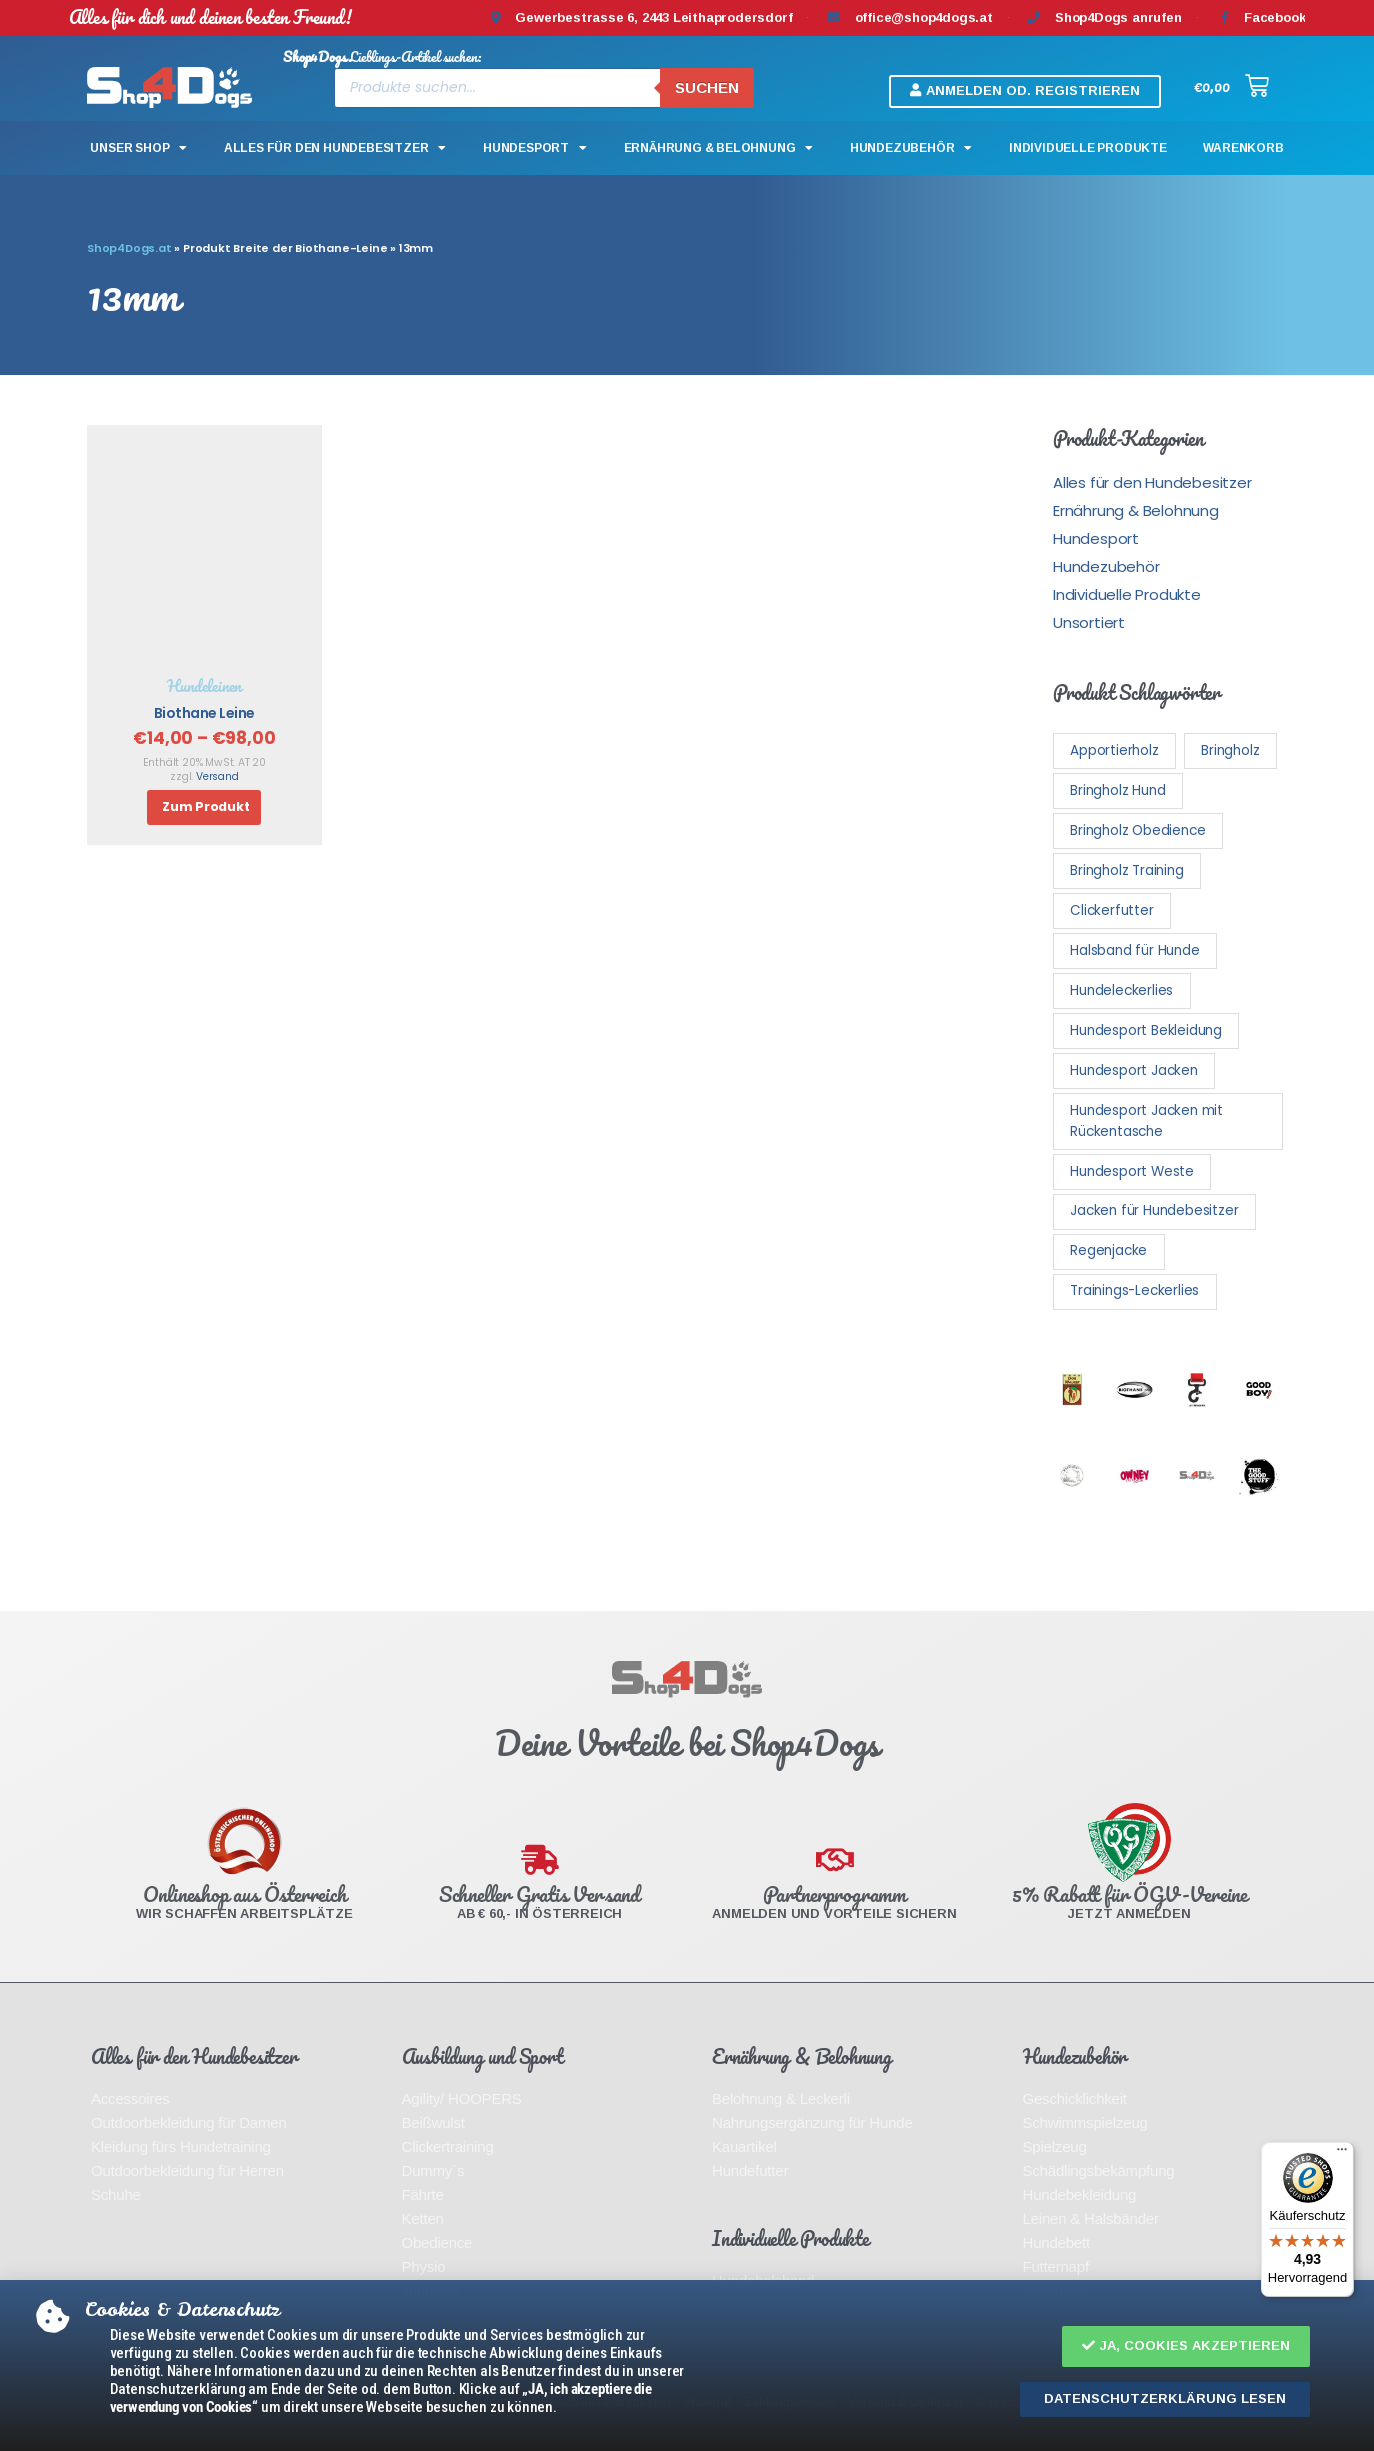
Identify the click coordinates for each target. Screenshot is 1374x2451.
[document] (687, 1225)
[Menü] (1342, 2154)
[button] (1186, 2346)
